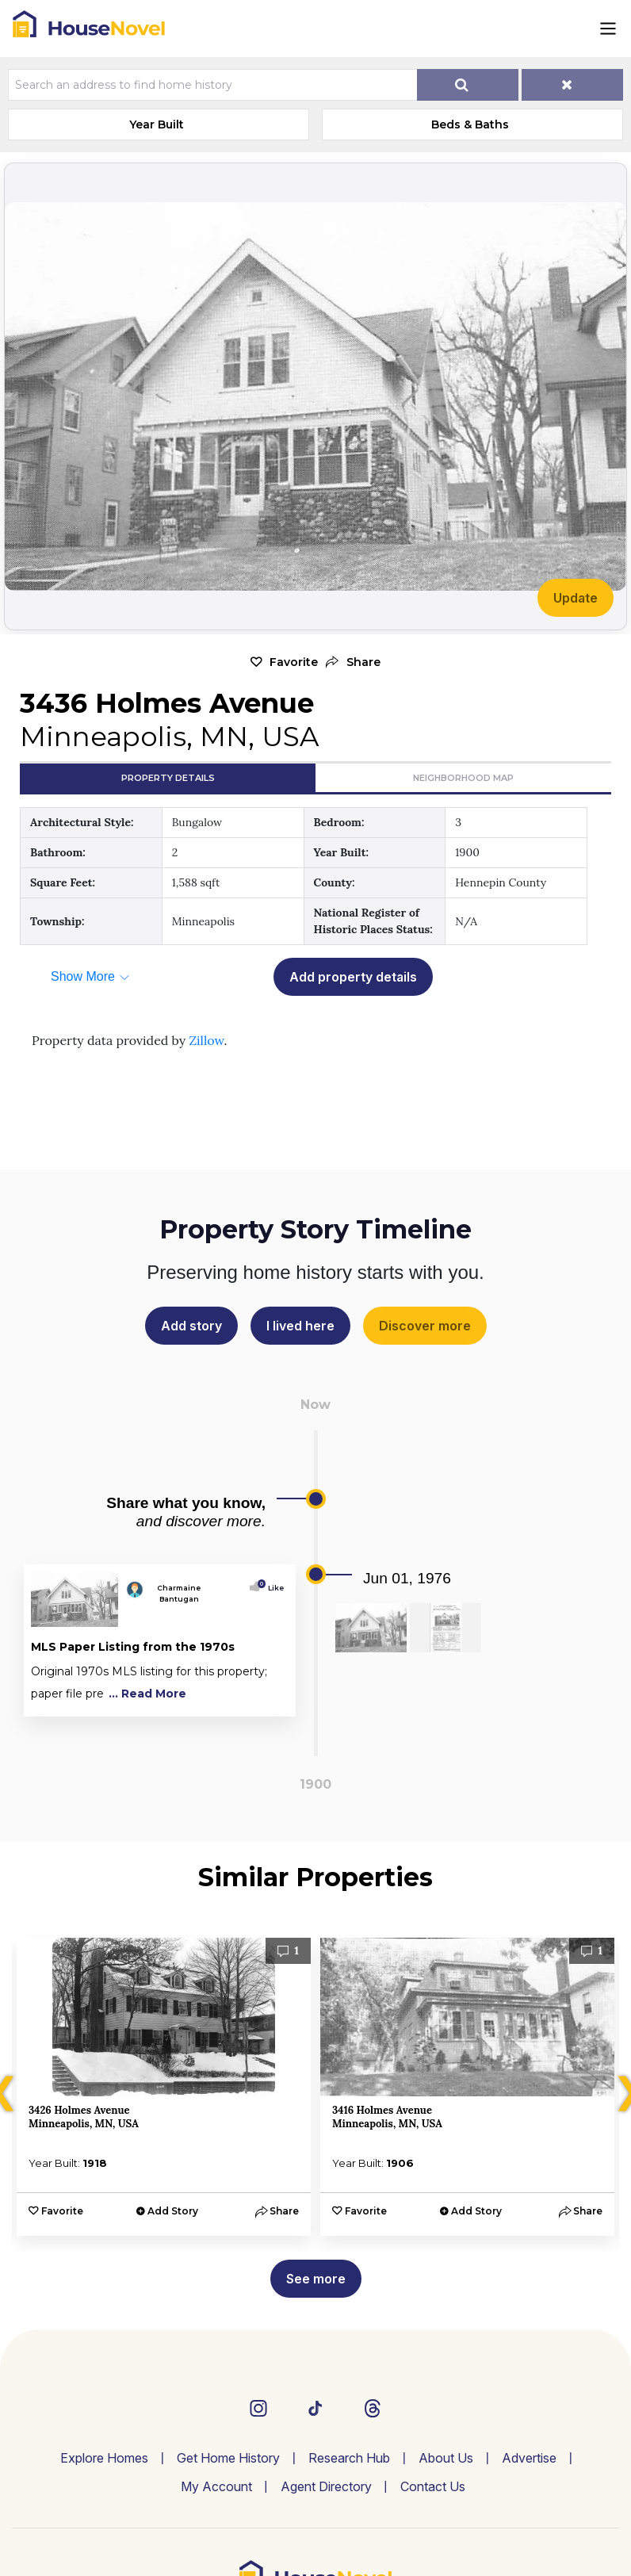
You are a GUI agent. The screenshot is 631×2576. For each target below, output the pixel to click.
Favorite (294, 662)
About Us (446, 2458)
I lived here (300, 1326)
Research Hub (349, 2458)
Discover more (425, 1326)
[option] (164, 2087)
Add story (191, 1326)
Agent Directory (326, 2486)
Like (272, 1587)
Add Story (172, 2211)
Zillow (206, 1040)
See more (316, 2279)
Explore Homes (104, 2458)
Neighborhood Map (463, 777)
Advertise (529, 2458)
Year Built (156, 124)
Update (575, 598)
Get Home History (228, 2458)
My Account (216, 2486)
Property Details (168, 777)
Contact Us (432, 2486)
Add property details (353, 977)
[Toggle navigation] (608, 28)
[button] (353, 662)
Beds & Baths (470, 124)
